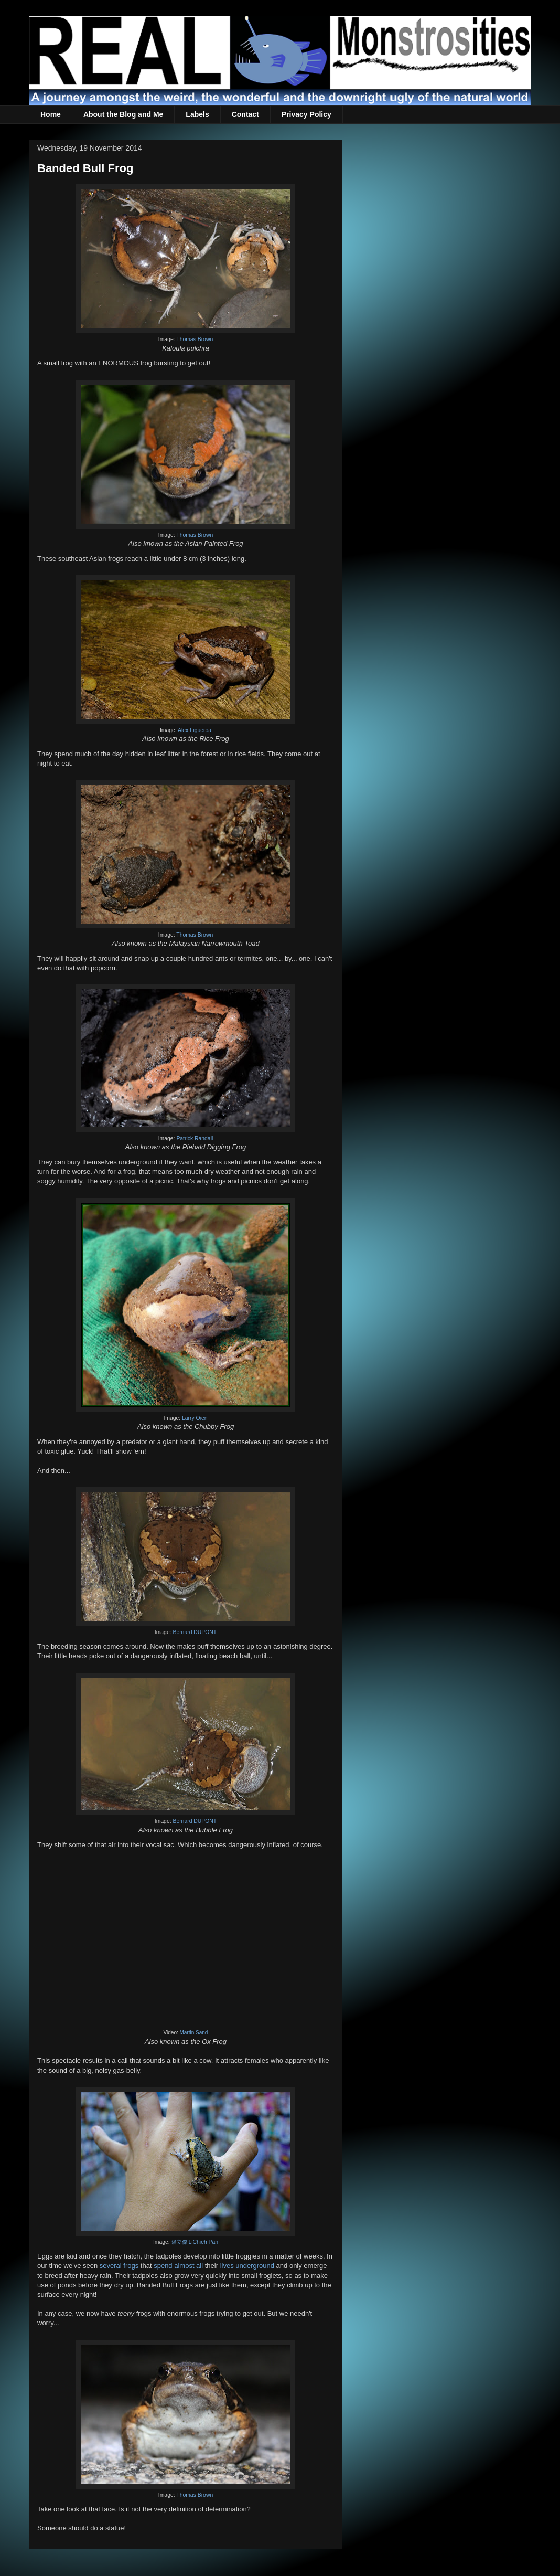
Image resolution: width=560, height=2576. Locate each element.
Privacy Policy (306, 114)
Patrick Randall (194, 1138)
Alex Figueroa (194, 730)
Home (50, 114)
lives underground (247, 2266)
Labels (197, 114)
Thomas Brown (194, 339)
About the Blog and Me (123, 114)
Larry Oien (195, 1418)
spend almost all (178, 2266)
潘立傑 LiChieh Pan (195, 2242)
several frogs (119, 2266)
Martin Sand (194, 2033)
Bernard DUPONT (195, 1632)
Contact (245, 114)
